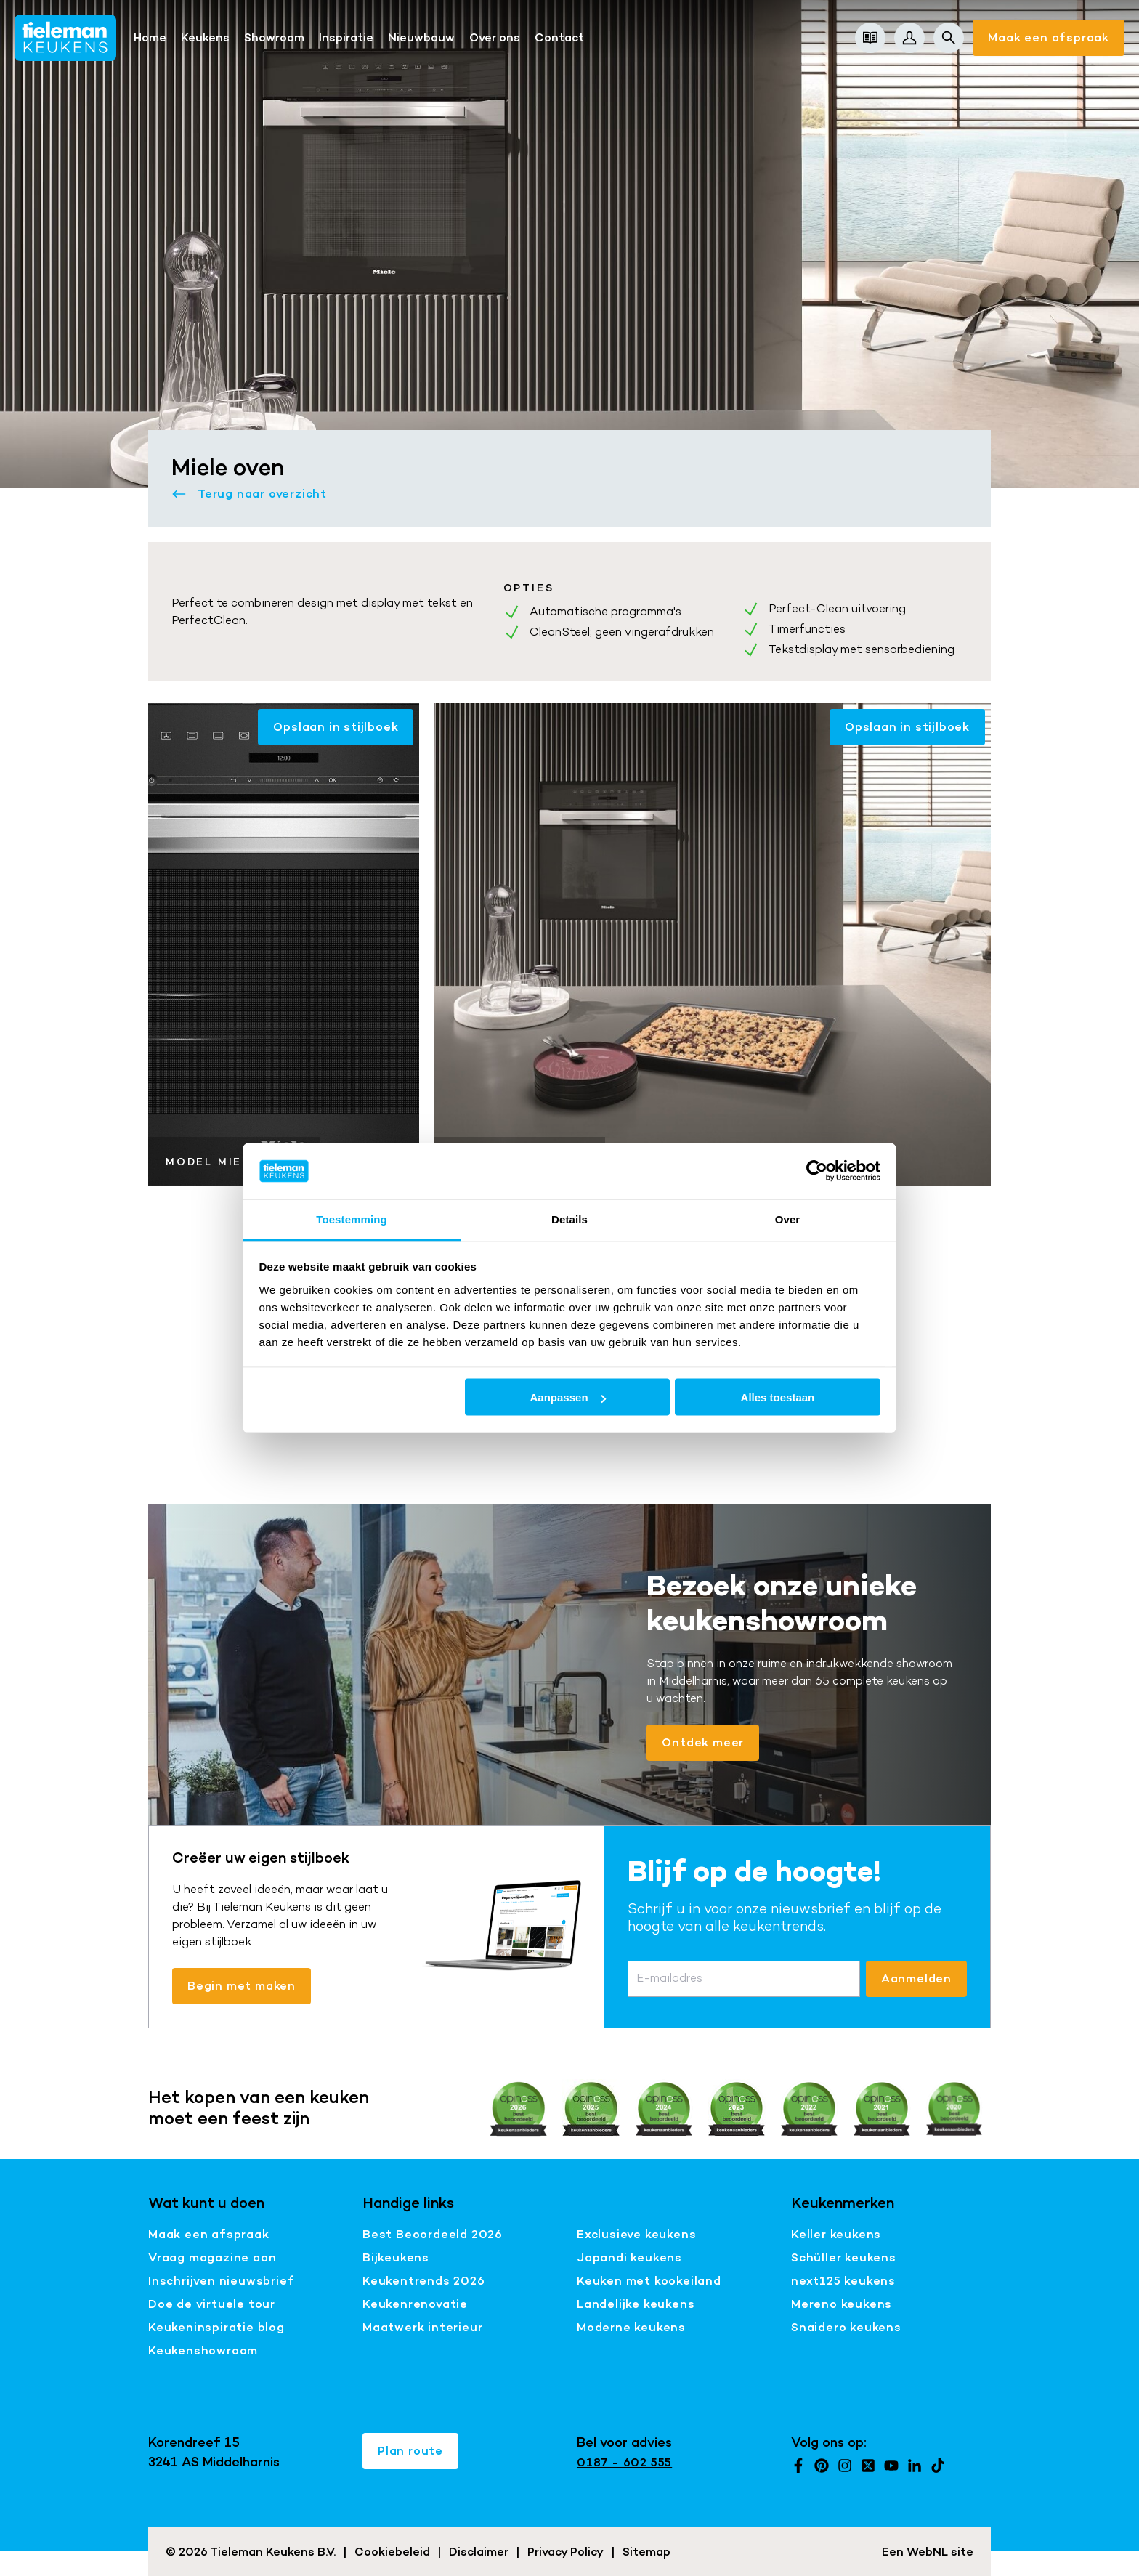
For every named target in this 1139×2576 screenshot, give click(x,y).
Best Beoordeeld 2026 (432, 2234)
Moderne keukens (631, 2327)
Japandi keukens (629, 2257)
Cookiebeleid (392, 2552)
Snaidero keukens (846, 2327)
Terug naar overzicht (249, 494)
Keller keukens (836, 2234)
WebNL (927, 2552)
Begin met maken (241, 1986)
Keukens (205, 37)
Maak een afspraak (1048, 37)
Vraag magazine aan (212, 2257)
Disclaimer (478, 2552)
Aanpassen (568, 1397)
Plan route (410, 2451)
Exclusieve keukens (636, 2234)
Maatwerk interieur (422, 2327)
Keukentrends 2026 (423, 2281)
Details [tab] (569, 1218)
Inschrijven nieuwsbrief (221, 2281)
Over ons (494, 37)
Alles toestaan (778, 1397)
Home (150, 37)
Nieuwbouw (421, 37)
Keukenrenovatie (415, 2304)
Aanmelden (916, 1978)
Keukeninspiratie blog (216, 2327)
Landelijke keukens (635, 2304)
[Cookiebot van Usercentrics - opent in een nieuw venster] (816, 1171)
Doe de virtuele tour (211, 2304)
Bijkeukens (395, 2257)
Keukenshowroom (203, 2350)
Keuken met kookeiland (649, 2281)
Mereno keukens (841, 2304)
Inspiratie (346, 37)
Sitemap (646, 2552)
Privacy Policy (565, 2552)
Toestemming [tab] (351, 1218)
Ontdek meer (703, 1742)
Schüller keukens (843, 2257)
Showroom (274, 37)
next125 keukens (843, 2281)
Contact (559, 37)
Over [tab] (787, 1218)
